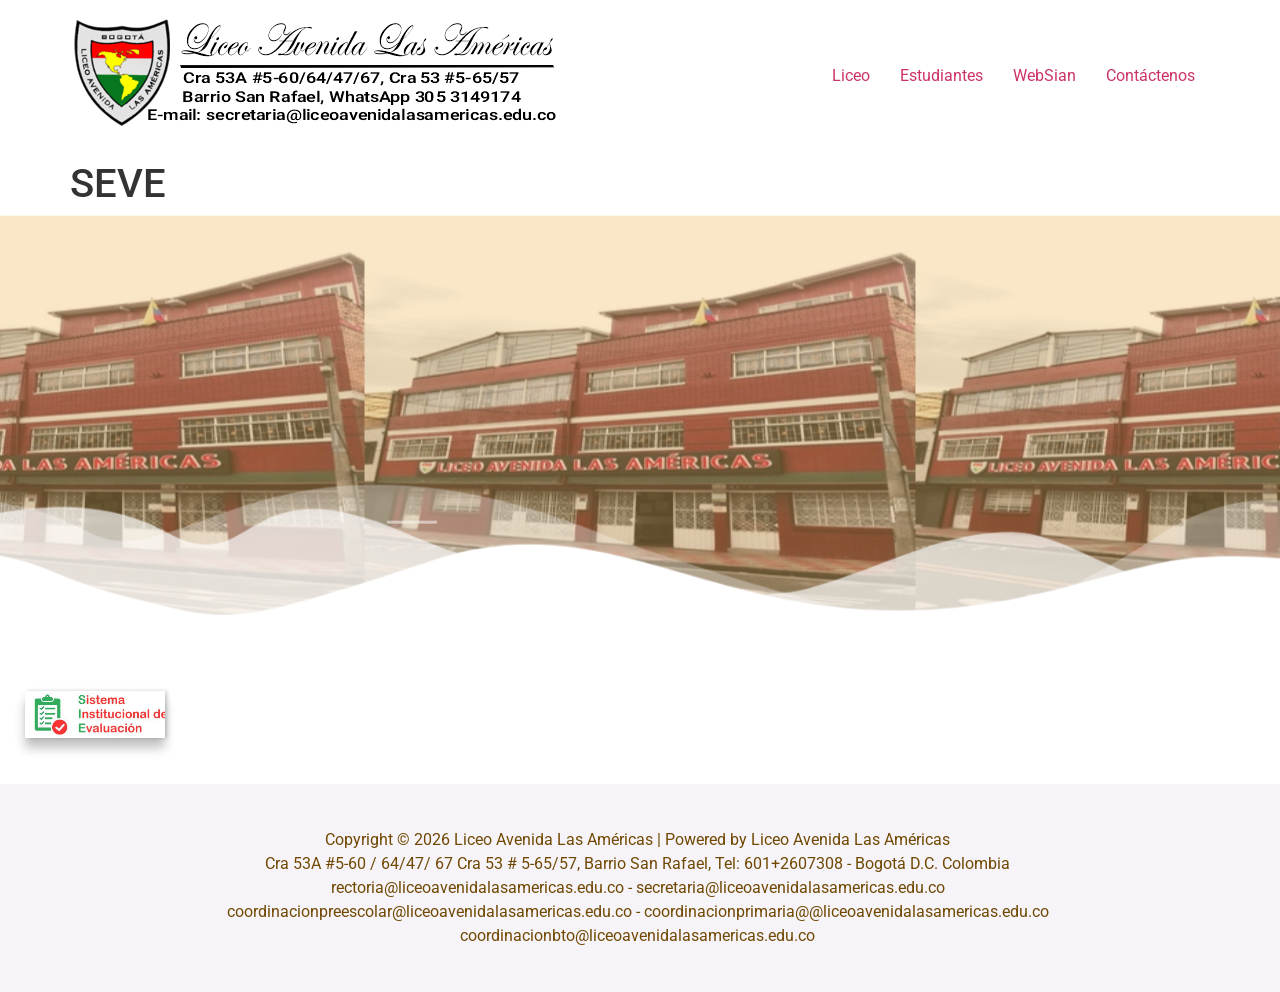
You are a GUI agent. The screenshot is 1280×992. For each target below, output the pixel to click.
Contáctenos (1150, 75)
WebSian (1044, 75)
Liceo (851, 75)
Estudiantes (941, 75)
